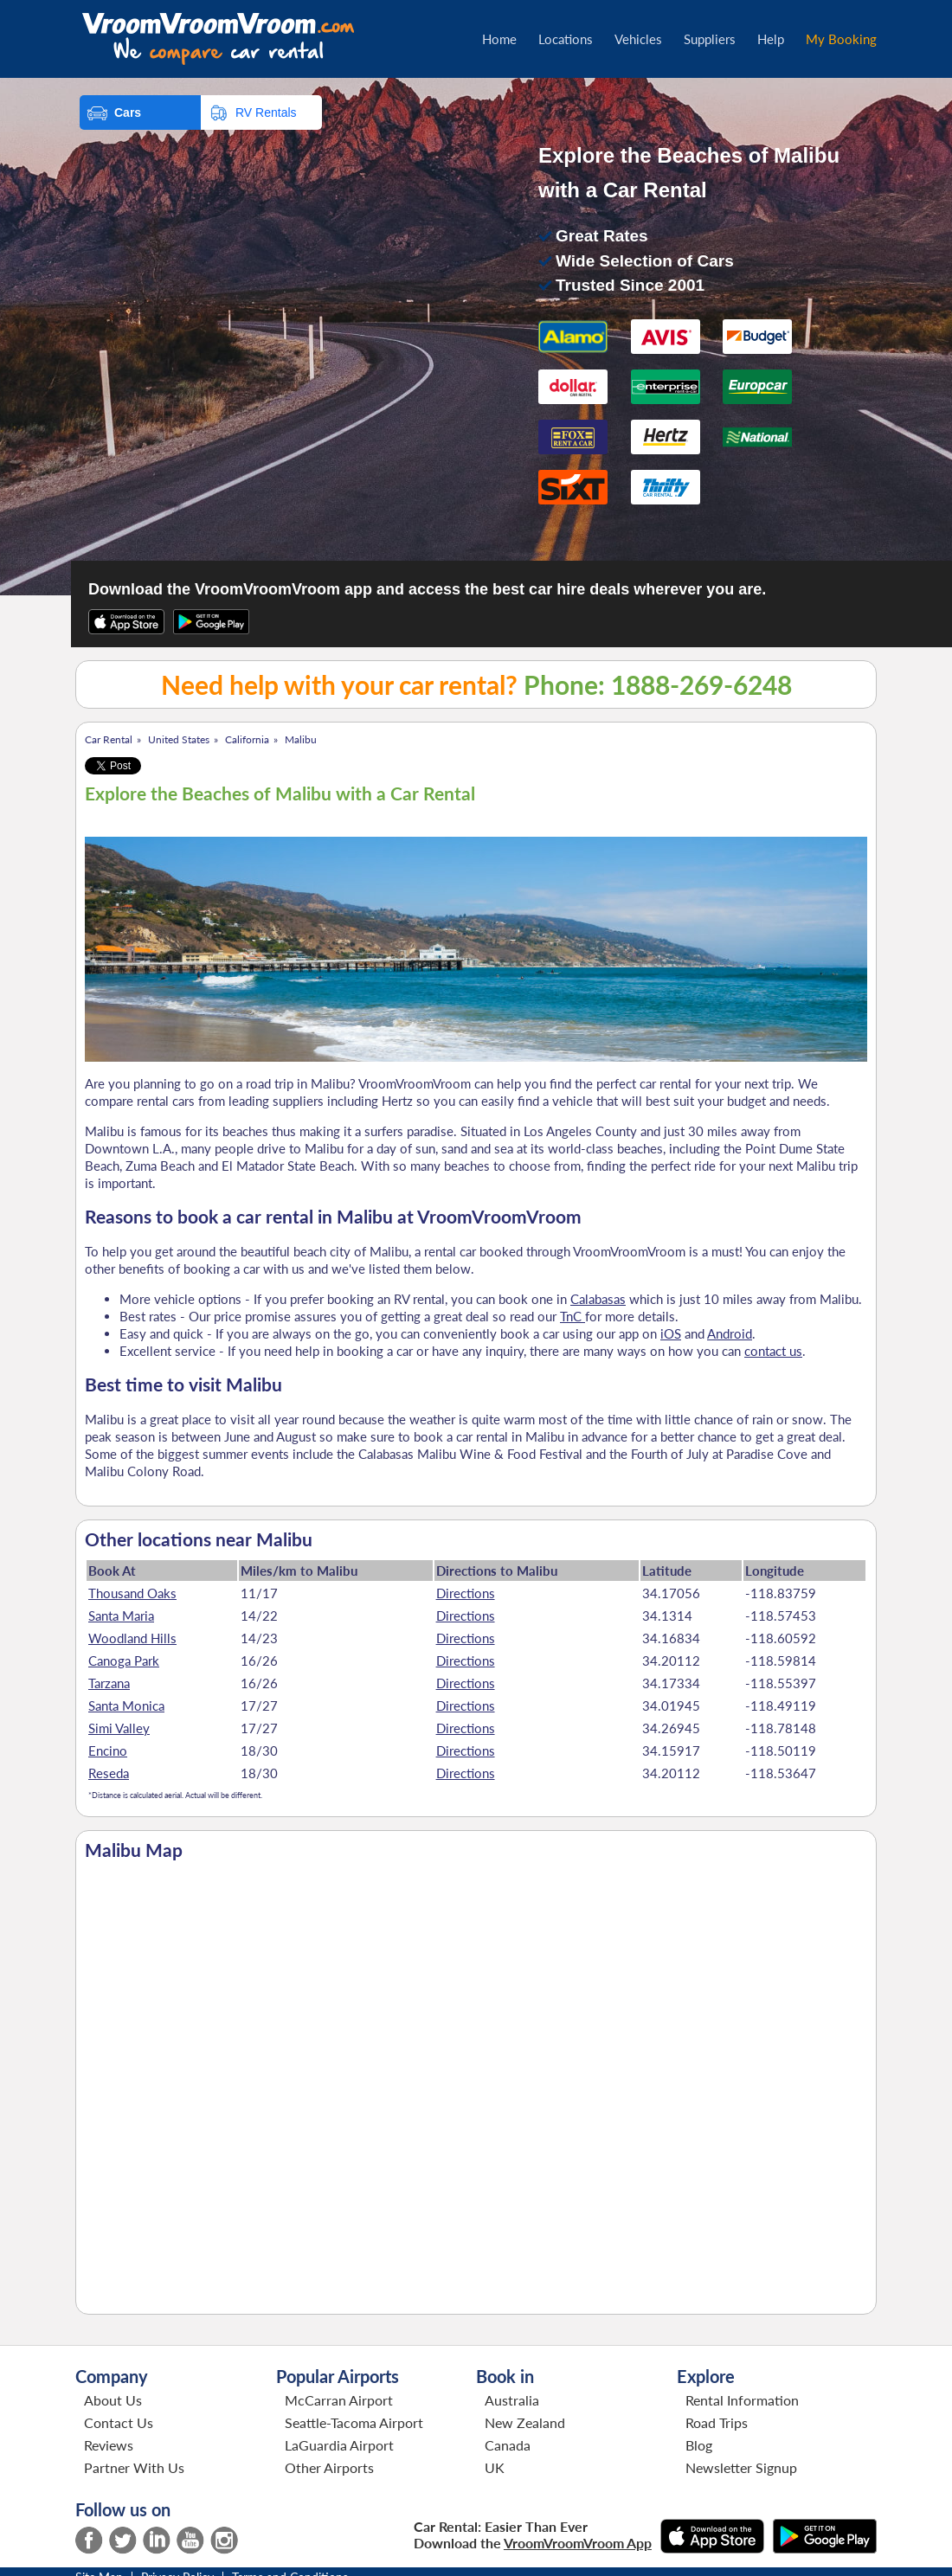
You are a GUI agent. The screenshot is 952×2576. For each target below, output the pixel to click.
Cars (127, 112)
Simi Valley (119, 1728)
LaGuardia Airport (339, 2445)
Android (729, 1333)
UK (495, 2467)
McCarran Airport (339, 2400)
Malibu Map (134, 1850)
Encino (107, 1750)
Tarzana (109, 1683)
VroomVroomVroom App (578, 2542)
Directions (465, 1593)
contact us (773, 1351)
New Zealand (525, 2422)
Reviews (108, 2445)
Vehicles (638, 39)
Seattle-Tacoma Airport (354, 2422)
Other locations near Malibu (198, 1539)
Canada (508, 2445)
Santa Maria (121, 1615)
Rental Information (742, 2400)
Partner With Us (134, 2467)
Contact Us (118, 2422)
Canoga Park (123, 1660)
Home (499, 39)
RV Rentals (266, 112)
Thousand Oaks (132, 1593)
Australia (512, 2400)
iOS (670, 1333)
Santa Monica (126, 1705)
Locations (565, 39)
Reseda (108, 1773)
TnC (572, 1316)
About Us (113, 2400)
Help (770, 39)
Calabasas (598, 1299)
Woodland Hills (132, 1638)
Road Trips (716, 2422)
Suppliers (710, 39)
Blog (698, 2445)
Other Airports (329, 2467)
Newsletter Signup (741, 2467)
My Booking (841, 39)
